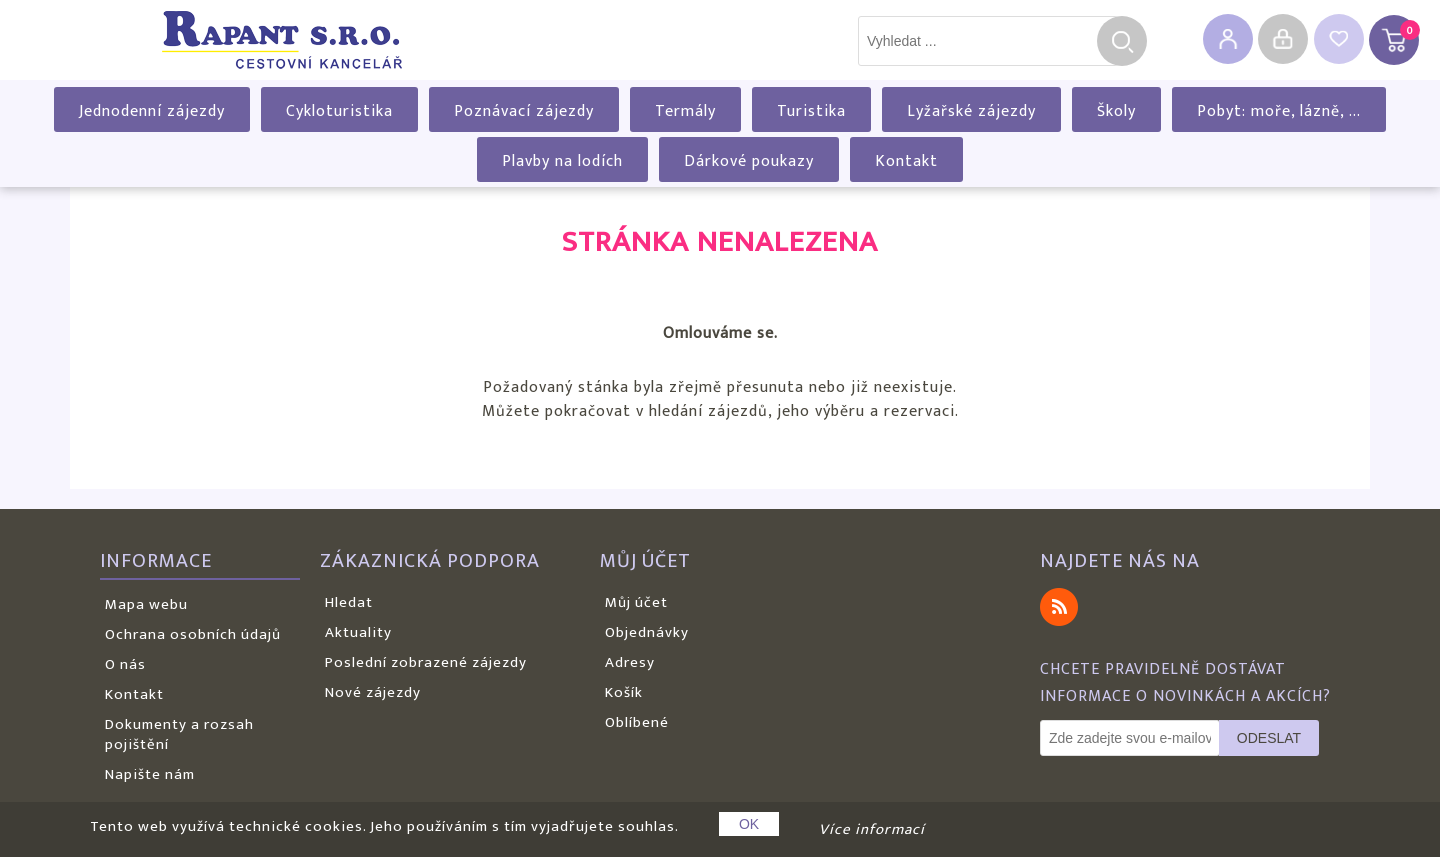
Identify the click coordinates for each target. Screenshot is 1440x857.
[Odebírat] (1130, 738)
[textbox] (988, 41)
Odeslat (1269, 738)
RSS (1059, 607)
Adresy (630, 662)
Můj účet (636, 602)
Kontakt (906, 161)
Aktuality (358, 632)
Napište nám (150, 774)
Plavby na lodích (562, 161)
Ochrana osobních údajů (193, 634)
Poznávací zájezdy (524, 111)
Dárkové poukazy (749, 161)
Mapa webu (146, 604)
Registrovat (1228, 39)
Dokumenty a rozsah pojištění (179, 734)
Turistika (811, 111)
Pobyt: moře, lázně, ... (1279, 111)
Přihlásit (1283, 39)
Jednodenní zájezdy (152, 111)
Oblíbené (637, 722)
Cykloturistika (339, 111)
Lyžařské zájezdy (971, 111)
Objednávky (647, 632)
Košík (624, 692)
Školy (1116, 111)
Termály (685, 111)
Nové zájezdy (373, 692)
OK (749, 824)
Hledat (1122, 41)
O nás (125, 664)
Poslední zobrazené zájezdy (426, 662)
